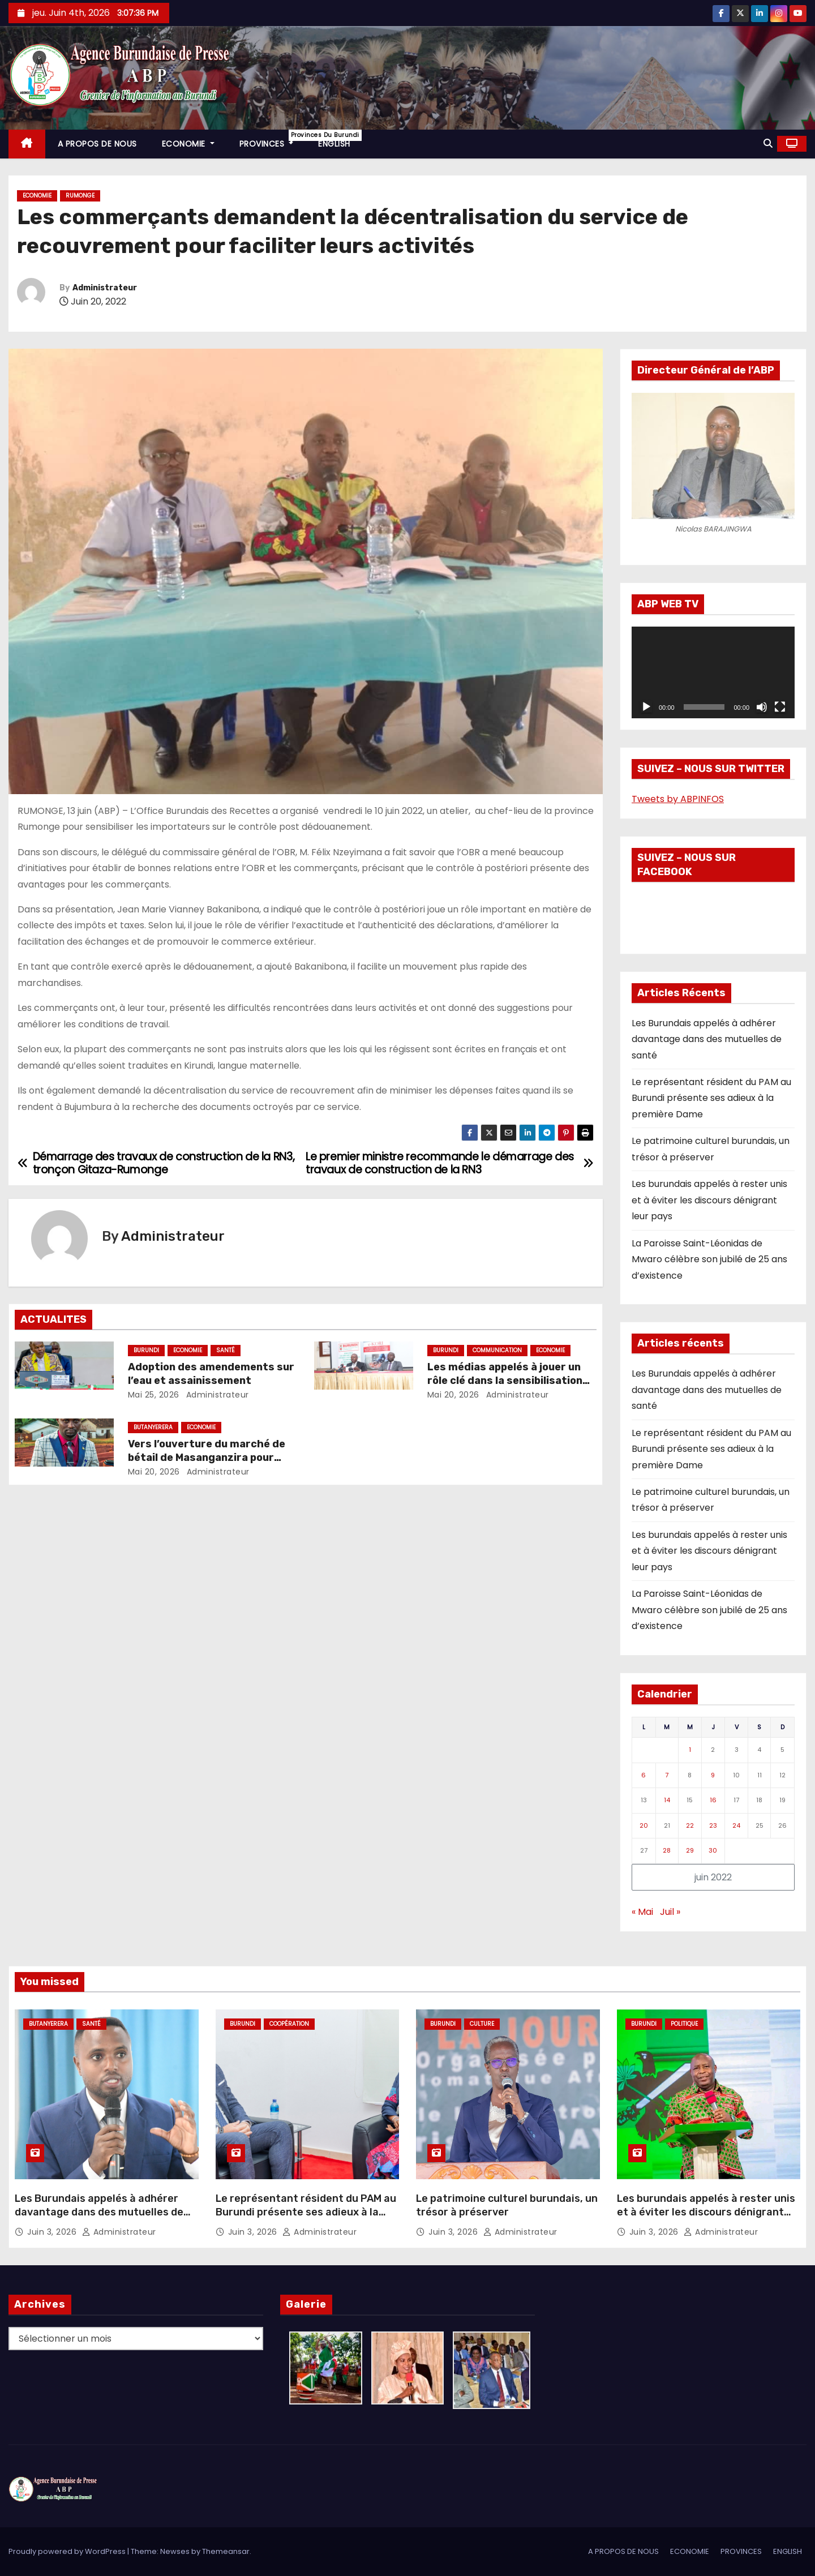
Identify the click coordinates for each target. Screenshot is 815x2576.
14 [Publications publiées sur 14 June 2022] (667, 1800)
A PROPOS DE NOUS (97, 143)
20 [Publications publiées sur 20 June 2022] (644, 1825)
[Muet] (761, 707)
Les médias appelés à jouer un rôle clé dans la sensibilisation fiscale (504, 1380)
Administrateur (104, 288)
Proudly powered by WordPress (67, 2551)
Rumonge (80, 195)
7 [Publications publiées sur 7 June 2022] (666, 1775)
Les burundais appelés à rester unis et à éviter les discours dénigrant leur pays (709, 1200)
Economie (37, 195)
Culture (482, 2024)
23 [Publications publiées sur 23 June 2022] (713, 1825)
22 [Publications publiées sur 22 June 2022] (690, 1825)
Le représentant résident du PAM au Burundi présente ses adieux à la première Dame (711, 1098)
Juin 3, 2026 (53, 2232)
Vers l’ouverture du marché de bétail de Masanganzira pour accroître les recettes (206, 1457)
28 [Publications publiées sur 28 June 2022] (667, 1850)
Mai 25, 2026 (153, 1394)
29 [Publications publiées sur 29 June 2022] (690, 1850)
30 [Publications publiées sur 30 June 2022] (713, 1850)
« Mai (642, 1911)
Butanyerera (153, 1427)
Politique (684, 2024)
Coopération (289, 2024)
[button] (768, 143)
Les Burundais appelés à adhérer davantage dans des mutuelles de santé (707, 1039)
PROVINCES (272, 139)
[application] (713, 672)
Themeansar (226, 2551)
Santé (225, 1350)
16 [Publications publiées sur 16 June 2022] (713, 1800)
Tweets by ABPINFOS (678, 798)
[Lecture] (646, 707)
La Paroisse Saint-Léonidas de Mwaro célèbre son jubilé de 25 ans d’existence (709, 1259)
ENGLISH (334, 143)
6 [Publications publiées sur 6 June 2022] (643, 1775)
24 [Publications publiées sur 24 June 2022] (736, 1825)
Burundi (146, 1350)
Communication (497, 1350)
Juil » (670, 1911)
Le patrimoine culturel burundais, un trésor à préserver (507, 2205)
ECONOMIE (188, 143)
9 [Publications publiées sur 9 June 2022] (713, 1775)
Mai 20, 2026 (453, 1394)
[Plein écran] (780, 707)
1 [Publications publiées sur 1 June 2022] (690, 1749)
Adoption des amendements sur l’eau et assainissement (211, 1374)
